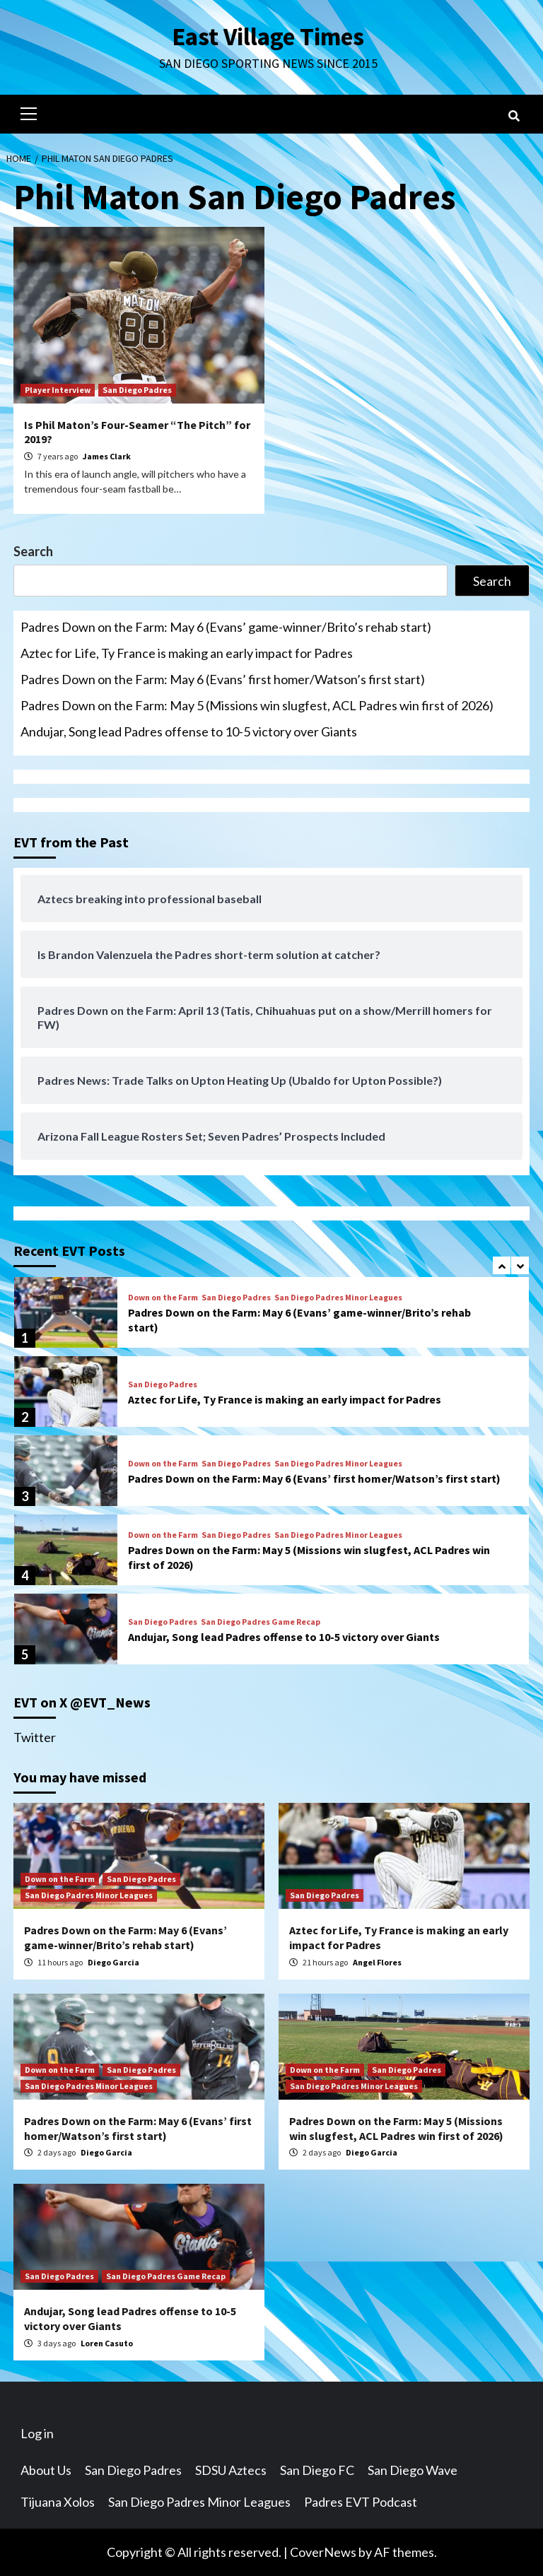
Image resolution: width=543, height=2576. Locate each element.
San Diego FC (317, 2470)
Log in (37, 2433)
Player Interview (57, 389)
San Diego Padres (137, 389)
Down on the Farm (163, 1297)
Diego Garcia (113, 1962)
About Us (46, 2470)
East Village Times (268, 36)
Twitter (34, 1737)
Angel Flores (377, 1962)
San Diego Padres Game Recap (260, 1622)
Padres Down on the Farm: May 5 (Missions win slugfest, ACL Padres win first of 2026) (257, 705)
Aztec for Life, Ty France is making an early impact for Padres (187, 653)
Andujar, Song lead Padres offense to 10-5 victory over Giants (189, 731)
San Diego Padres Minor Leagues (338, 1297)
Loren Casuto (107, 2343)
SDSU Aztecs (231, 2470)
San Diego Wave (412, 2470)
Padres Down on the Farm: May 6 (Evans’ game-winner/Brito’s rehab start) (226, 627)
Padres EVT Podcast (360, 2502)
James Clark (107, 456)
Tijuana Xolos (58, 2502)
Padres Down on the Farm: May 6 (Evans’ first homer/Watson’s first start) (223, 679)
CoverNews (323, 2552)
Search (33, 551)
